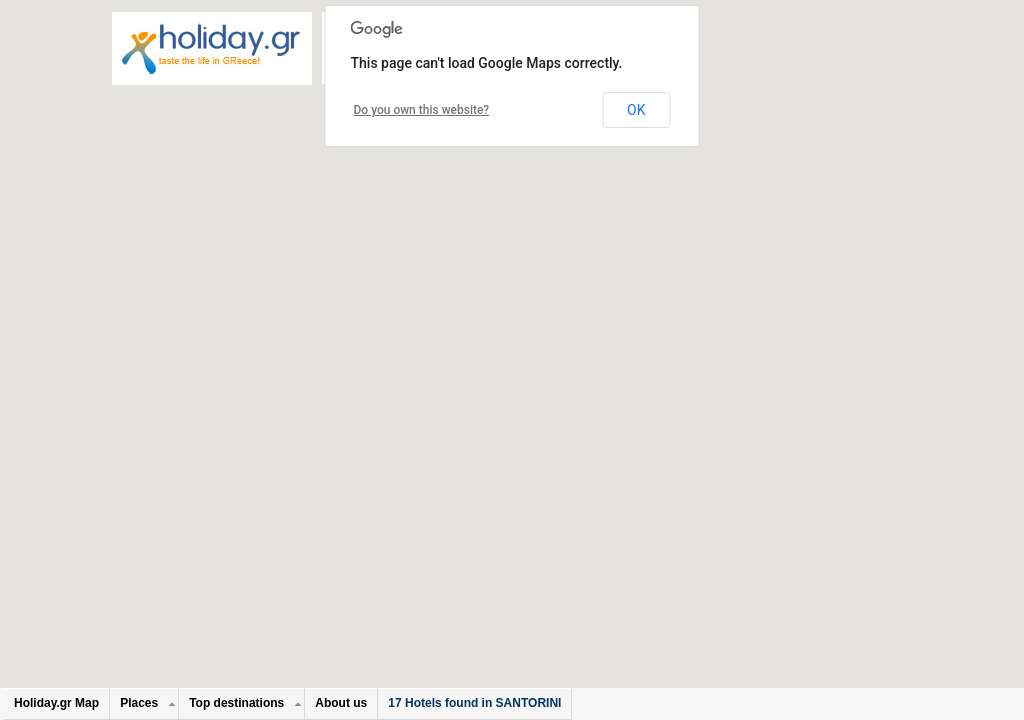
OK (636, 110)
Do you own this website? (422, 110)
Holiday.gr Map (56, 703)
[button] (522, 268)
